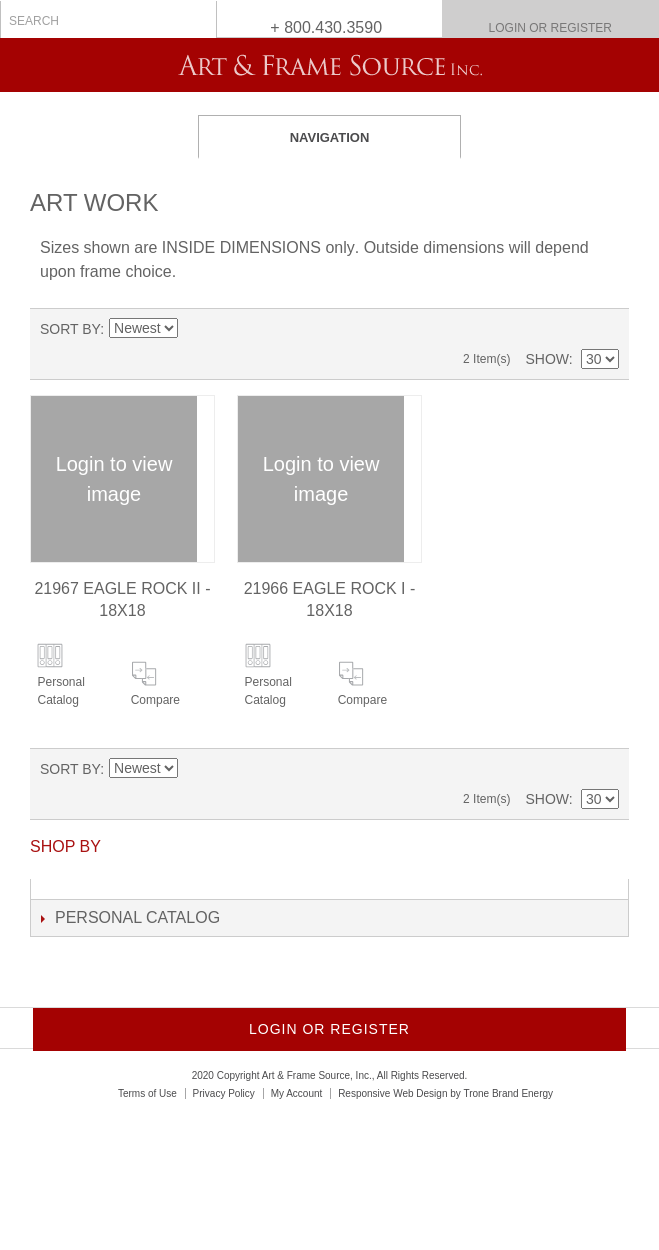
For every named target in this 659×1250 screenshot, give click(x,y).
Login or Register (550, 28)
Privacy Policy (224, 1093)
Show (546, 359)
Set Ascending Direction (193, 329)
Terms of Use (147, 1093)
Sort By (70, 329)
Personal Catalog (60, 691)
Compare (155, 700)
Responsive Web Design (392, 1093)
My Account (297, 1093)
